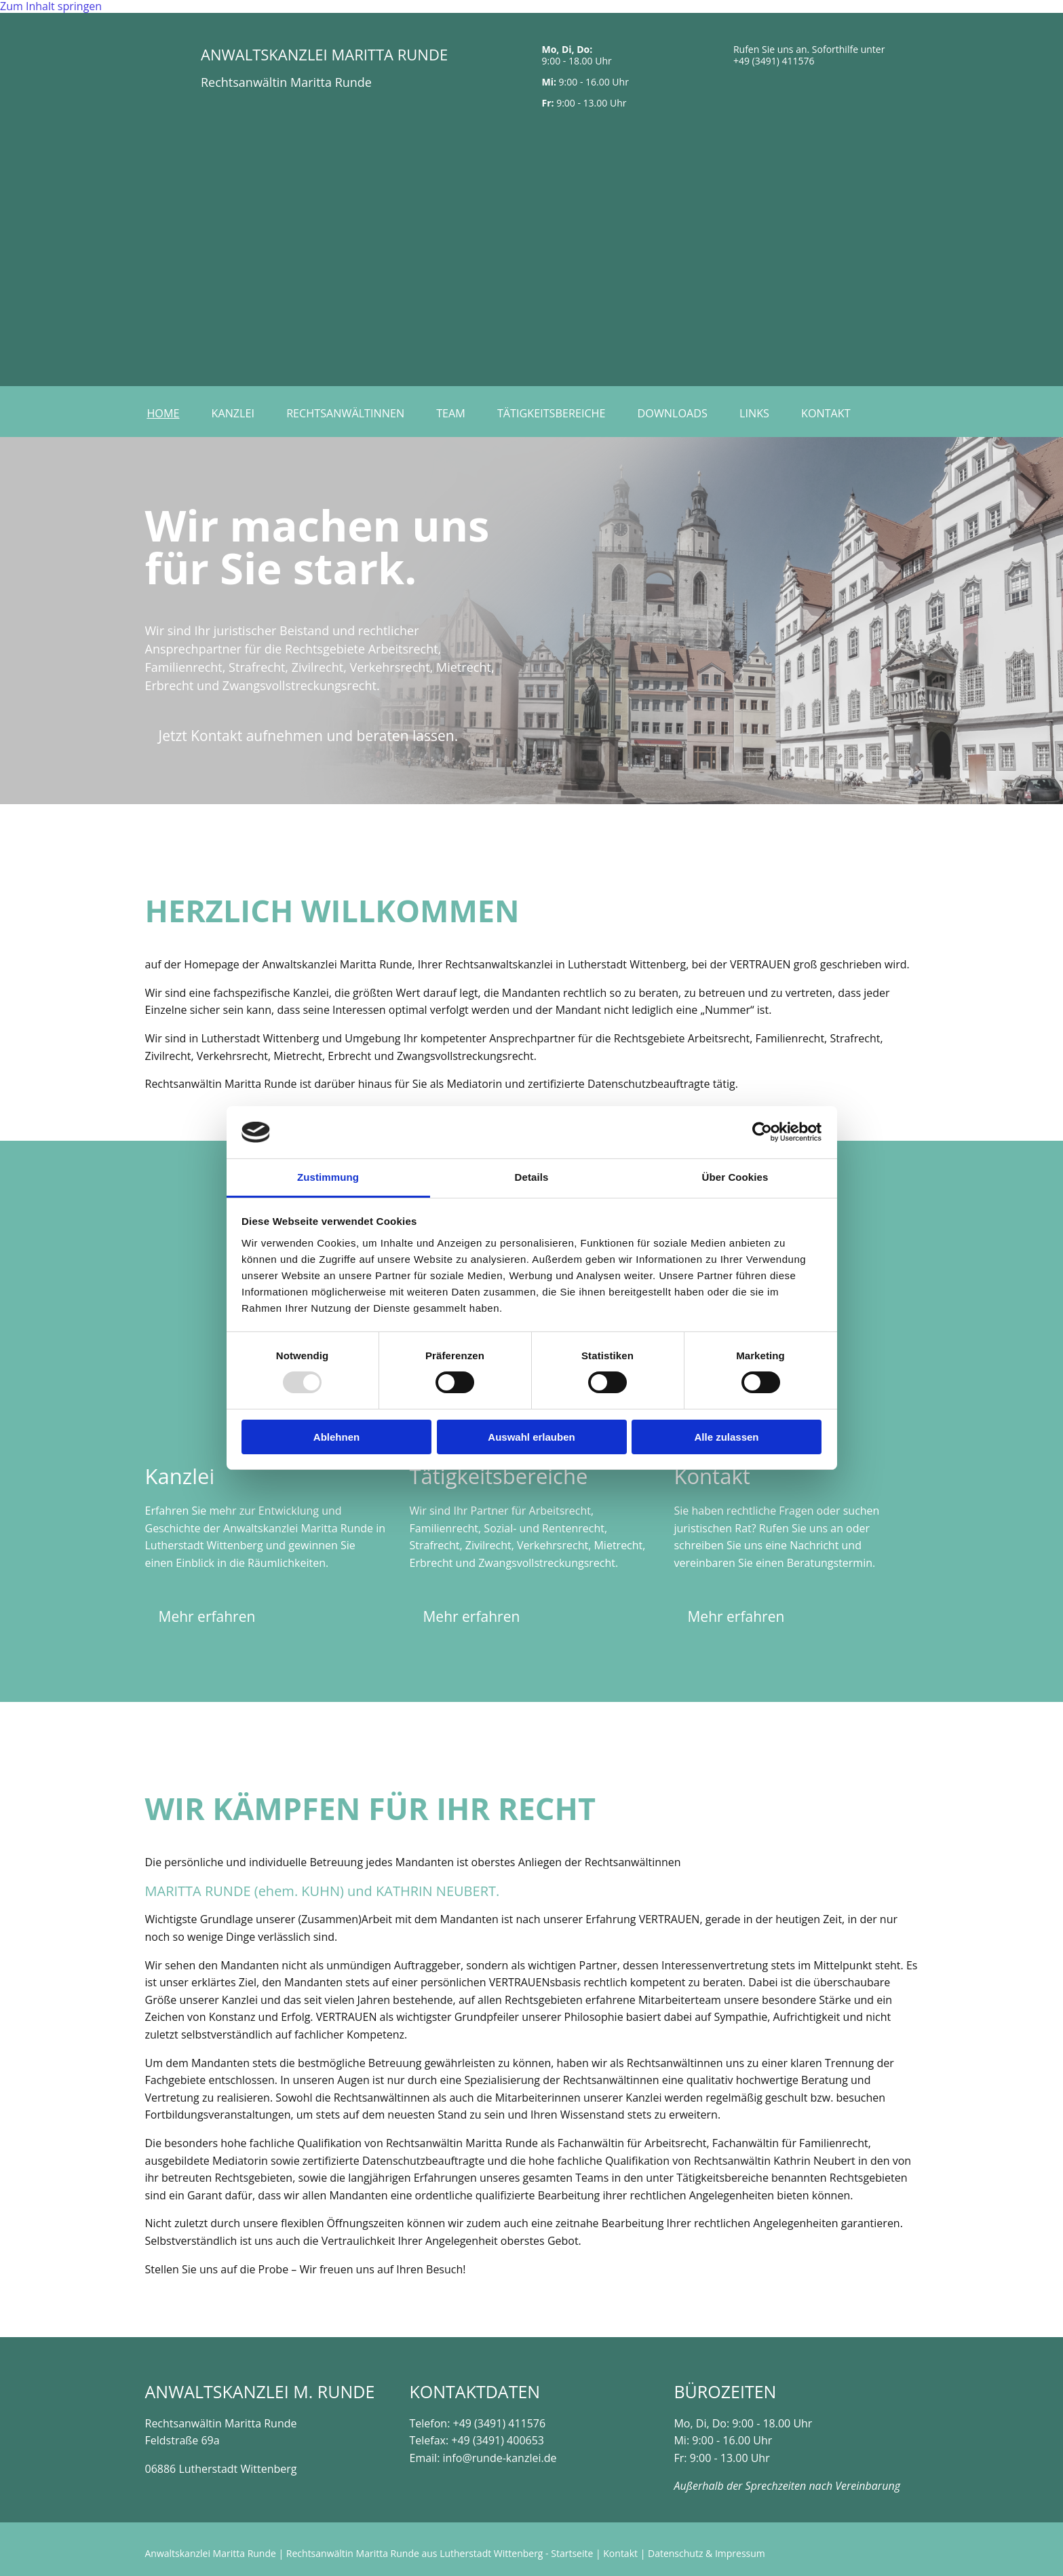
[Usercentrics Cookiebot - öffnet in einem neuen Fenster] (762, 1132)
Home (165, 413)
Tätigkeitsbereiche (557, 413)
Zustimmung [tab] (328, 1177)
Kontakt (835, 413)
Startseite (572, 2552)
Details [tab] (532, 1177)
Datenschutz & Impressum (706, 2552)
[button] (308, 736)
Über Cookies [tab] (735, 1177)
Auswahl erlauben (531, 1437)
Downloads (679, 413)
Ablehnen (336, 1437)
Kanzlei (235, 413)
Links (762, 413)
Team (456, 413)
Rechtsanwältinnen (349, 413)
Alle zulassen (726, 1437)
